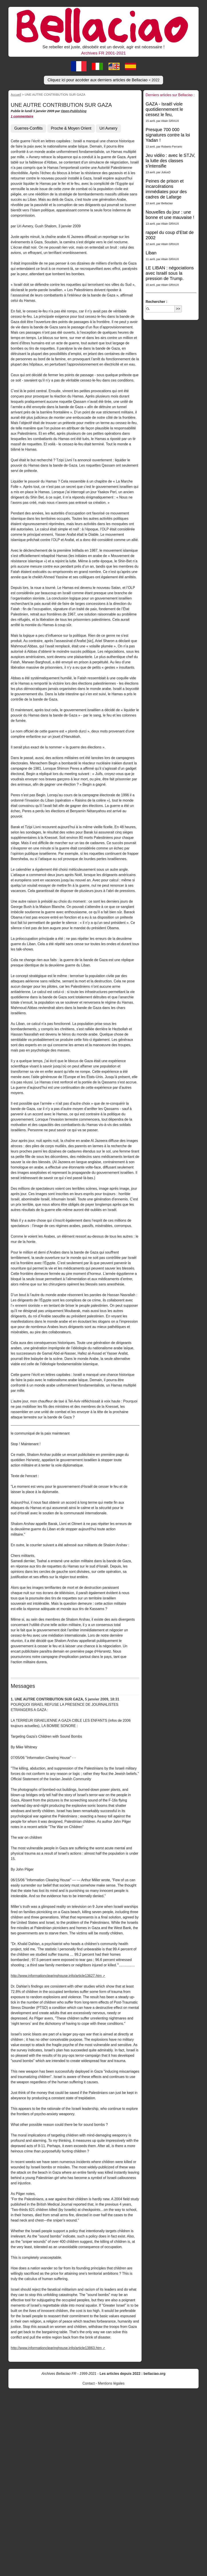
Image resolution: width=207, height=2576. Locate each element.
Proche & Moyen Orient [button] (71, 128)
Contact (89, 2383)
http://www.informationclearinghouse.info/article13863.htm (56, 2348)
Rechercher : (156, 302)
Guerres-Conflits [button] (28, 128)
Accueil (16, 94)
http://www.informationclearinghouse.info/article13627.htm (56, 1976)
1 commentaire (22, 116)
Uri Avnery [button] (108, 128)
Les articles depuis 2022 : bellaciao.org (133, 2373)
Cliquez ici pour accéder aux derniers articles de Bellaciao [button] (103, 80)
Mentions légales (111, 2383)
